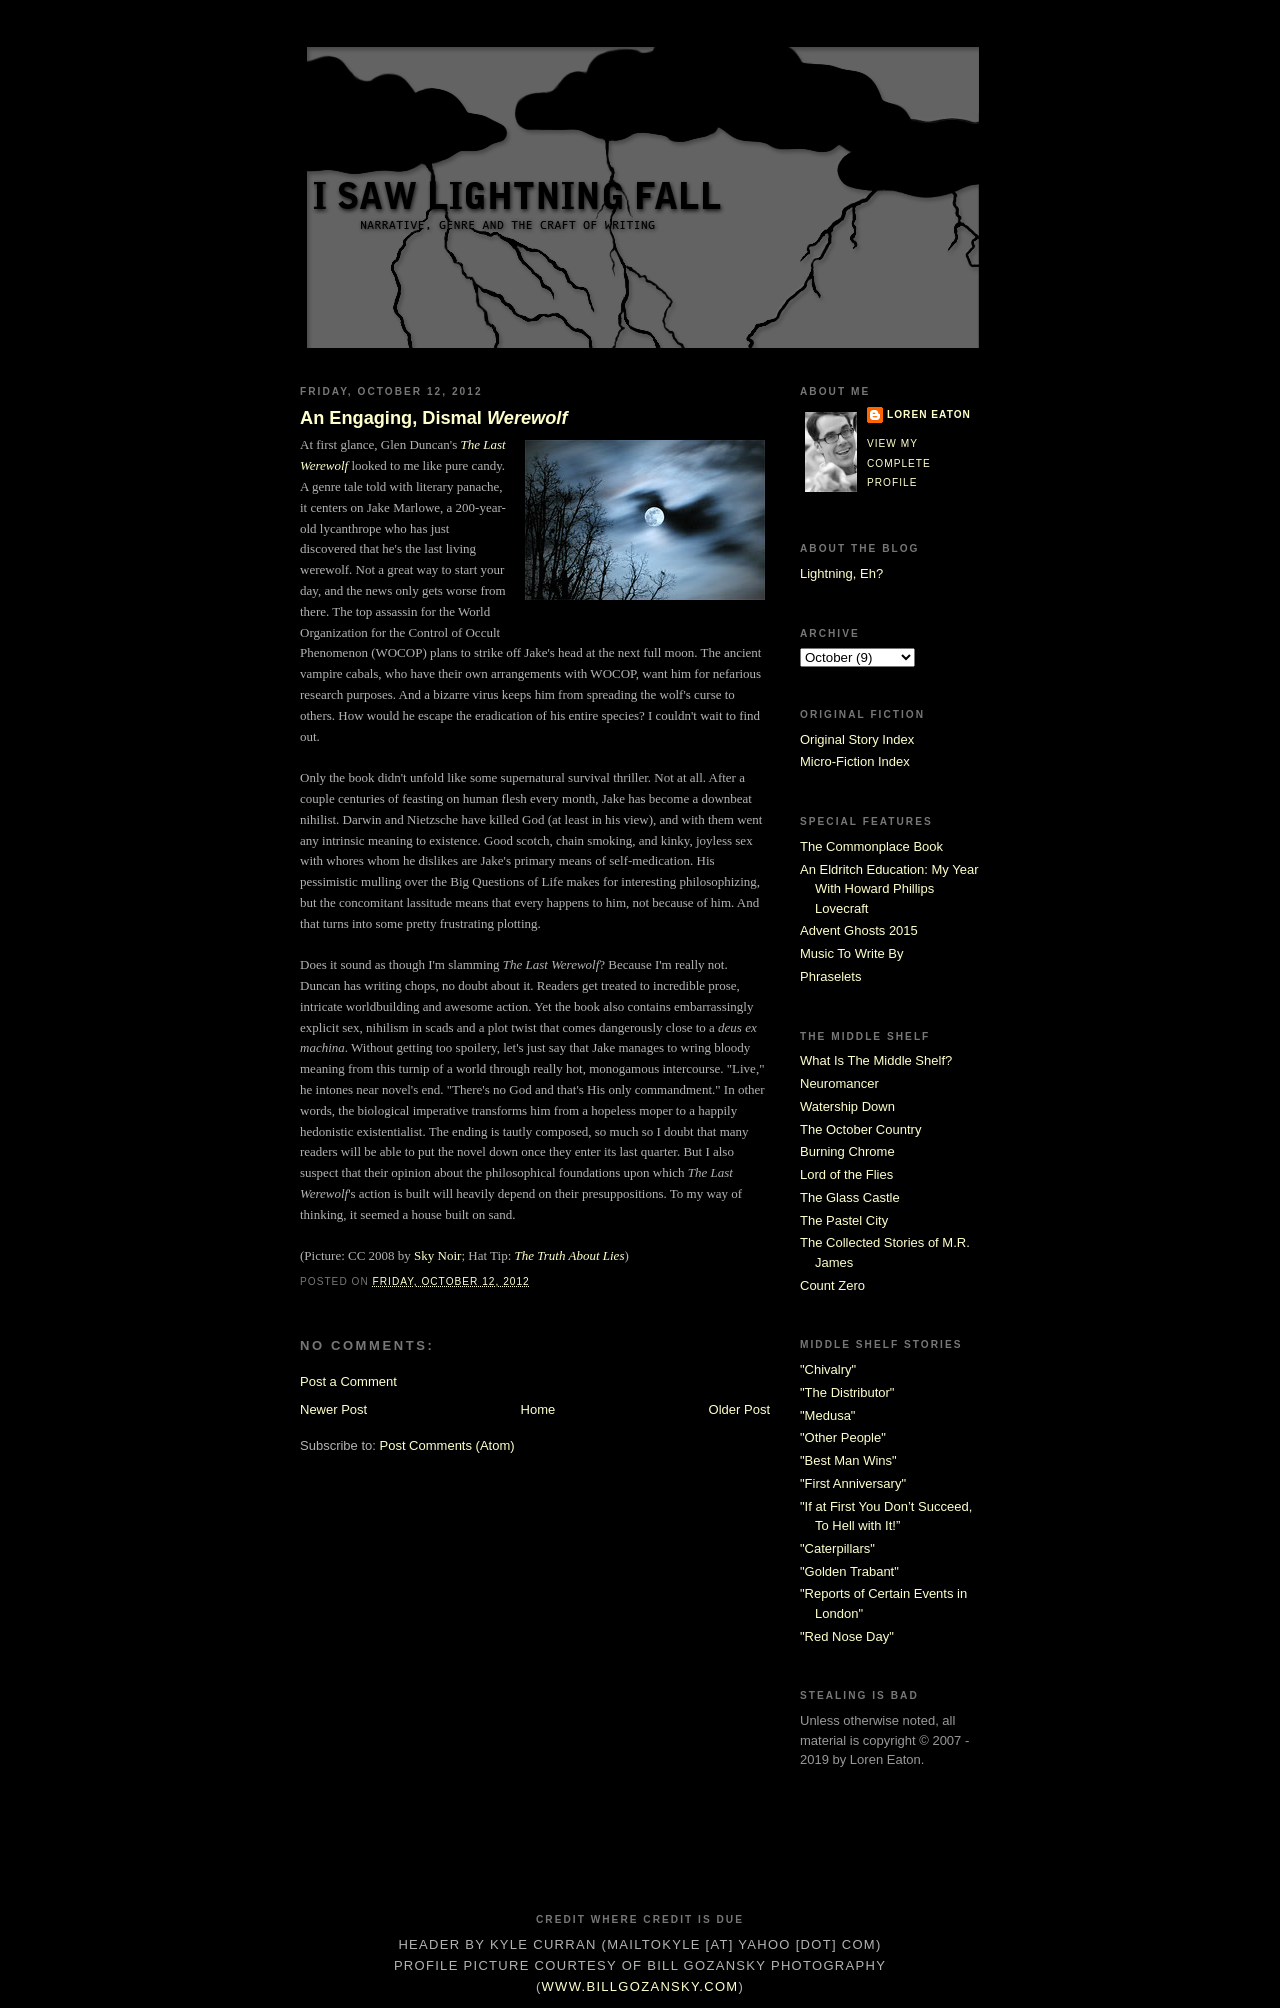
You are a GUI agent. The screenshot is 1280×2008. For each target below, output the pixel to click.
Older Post (739, 1409)
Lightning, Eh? (841, 573)
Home (538, 1409)
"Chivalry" (828, 1369)
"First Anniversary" (853, 1483)
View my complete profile (899, 463)
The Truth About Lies (570, 1255)
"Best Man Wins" (848, 1460)
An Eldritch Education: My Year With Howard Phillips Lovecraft (889, 889)
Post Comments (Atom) (447, 1445)
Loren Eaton (929, 414)
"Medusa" (827, 1415)
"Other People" (843, 1437)
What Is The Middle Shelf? (876, 1060)
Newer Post (333, 1409)
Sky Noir (437, 1255)
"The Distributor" (847, 1392)
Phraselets (830, 976)
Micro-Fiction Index (855, 761)
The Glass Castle (850, 1197)
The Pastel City (844, 1220)
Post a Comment (348, 1381)
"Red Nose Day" (847, 1636)
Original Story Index (857, 739)
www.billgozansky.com (640, 1986)
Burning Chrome (847, 1151)
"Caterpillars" (837, 1548)
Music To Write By (852, 953)
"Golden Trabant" (849, 1571)
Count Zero (832, 1285)
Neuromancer (839, 1083)
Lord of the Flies (846, 1174)
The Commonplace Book (871, 846)
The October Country (860, 1129)
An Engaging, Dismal (433, 418)
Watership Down (847, 1106)
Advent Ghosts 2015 (859, 930)
